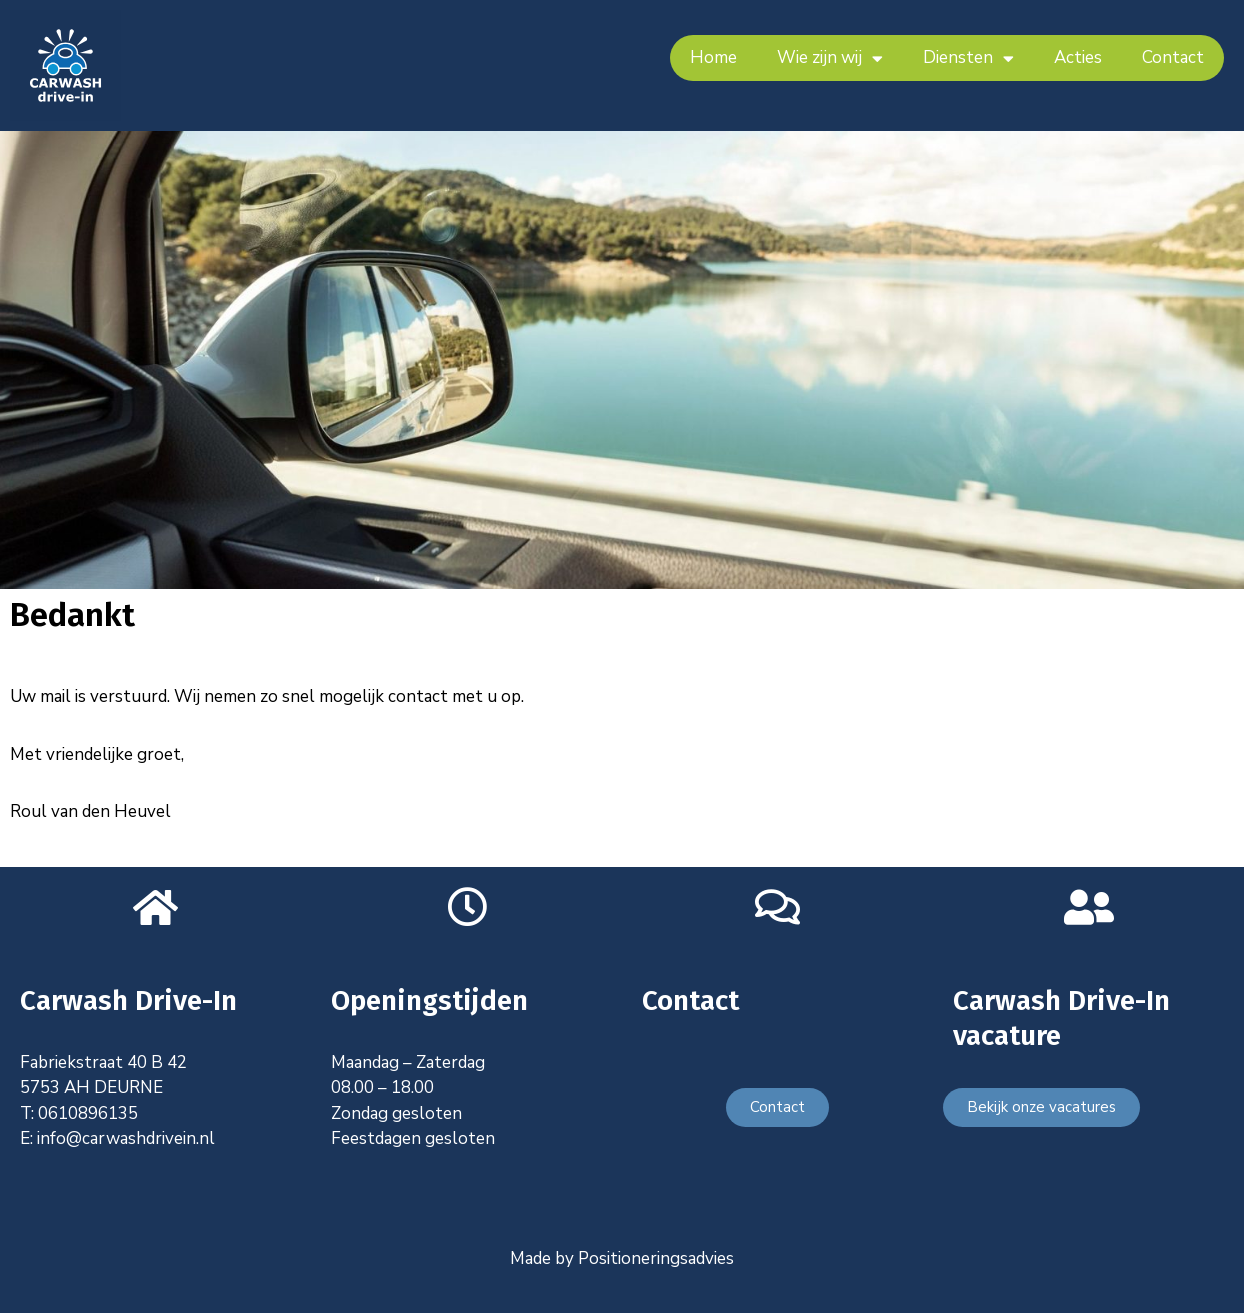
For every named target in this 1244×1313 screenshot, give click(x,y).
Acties (1078, 57)
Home (713, 57)
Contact (1173, 57)
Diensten (968, 58)
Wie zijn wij (830, 58)
